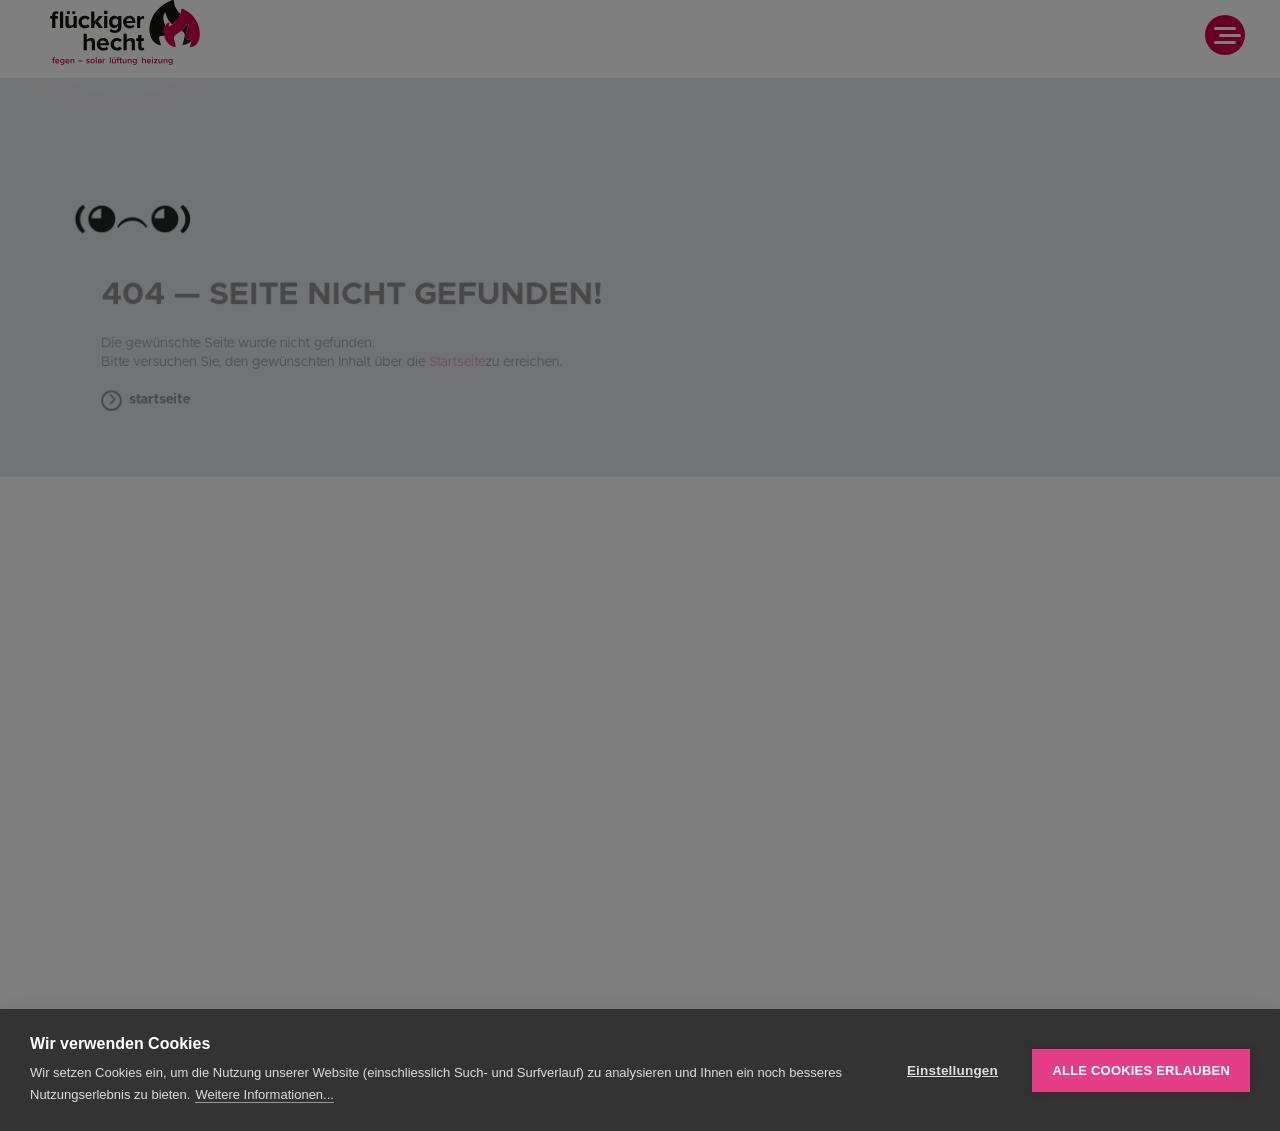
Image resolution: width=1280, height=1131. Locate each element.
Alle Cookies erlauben (1141, 1070)
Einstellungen (952, 1070)
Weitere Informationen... (264, 1094)
